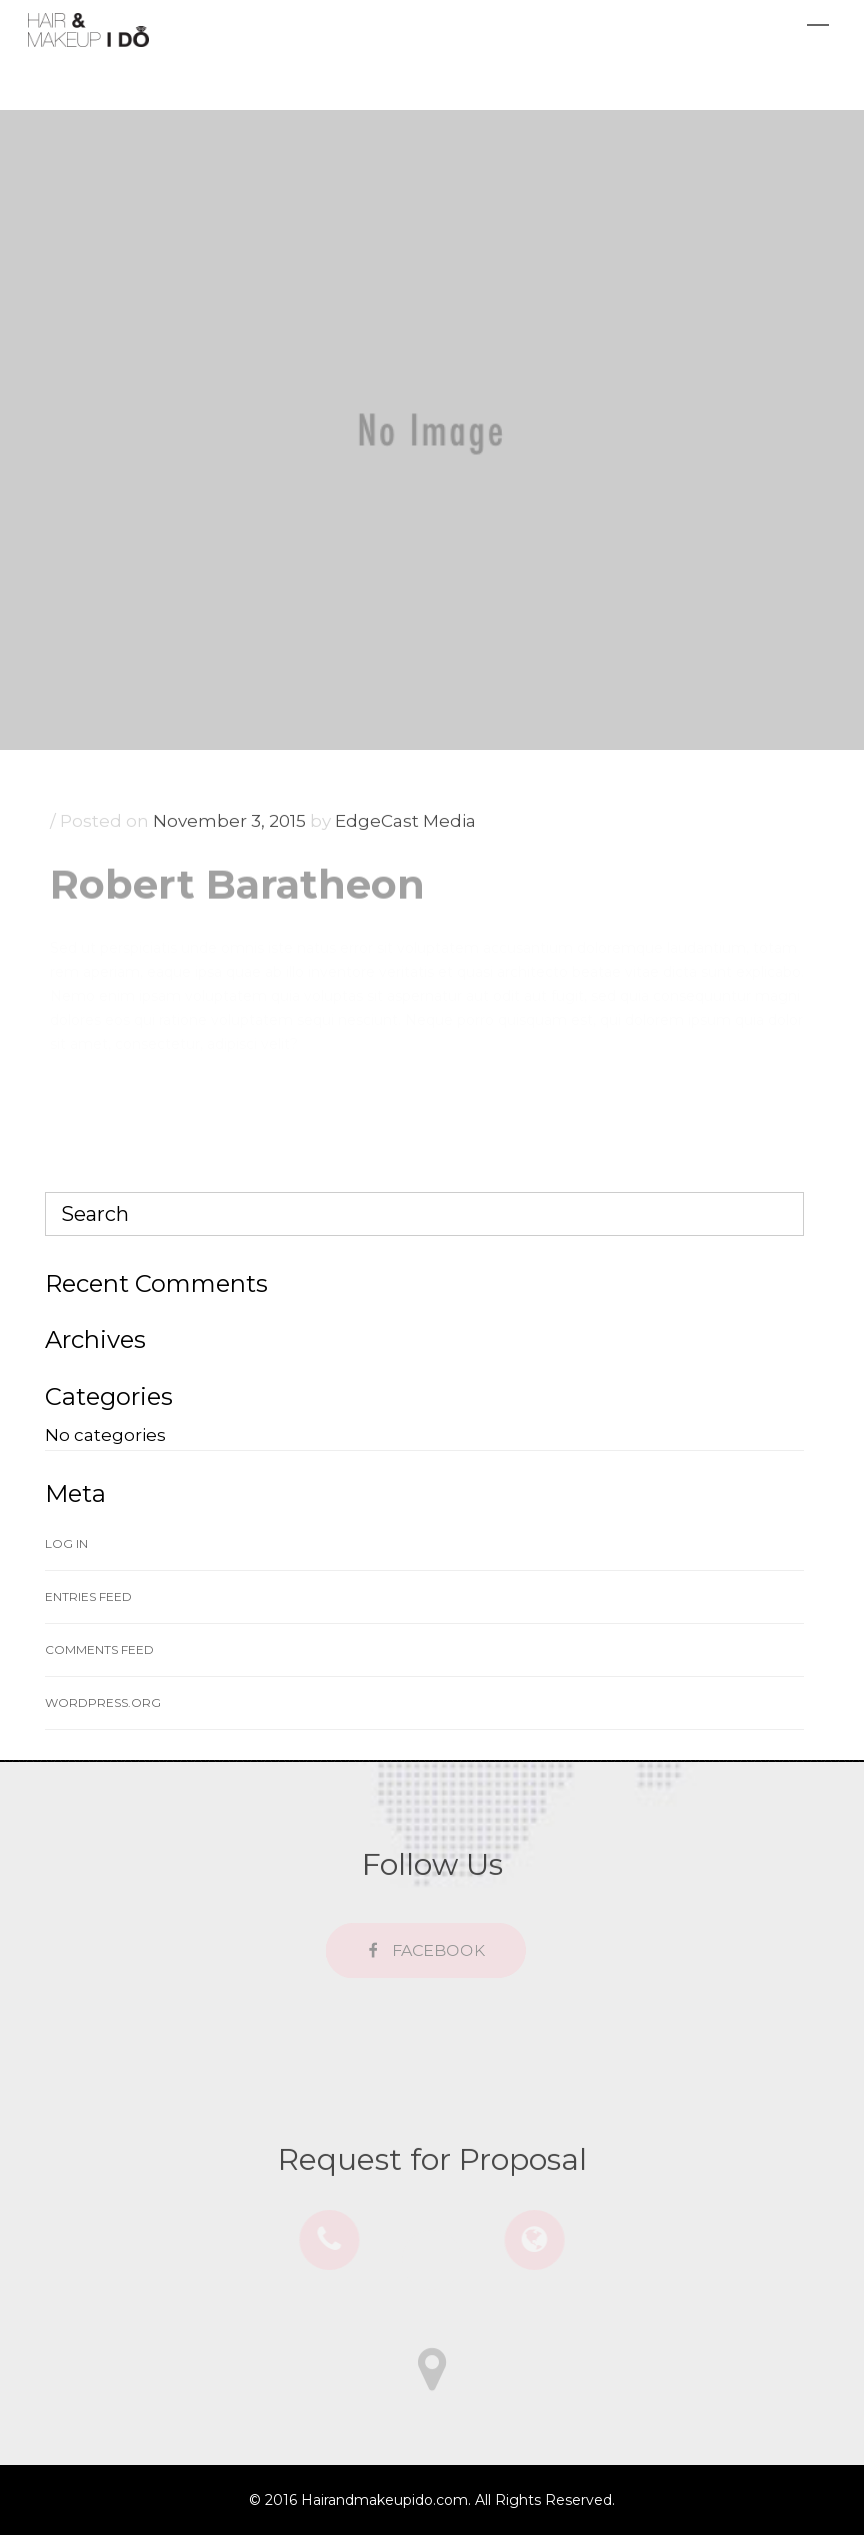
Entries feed (88, 1596)
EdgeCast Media (405, 828)
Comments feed (99, 1649)
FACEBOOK (430, 1951)
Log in (66, 1543)
